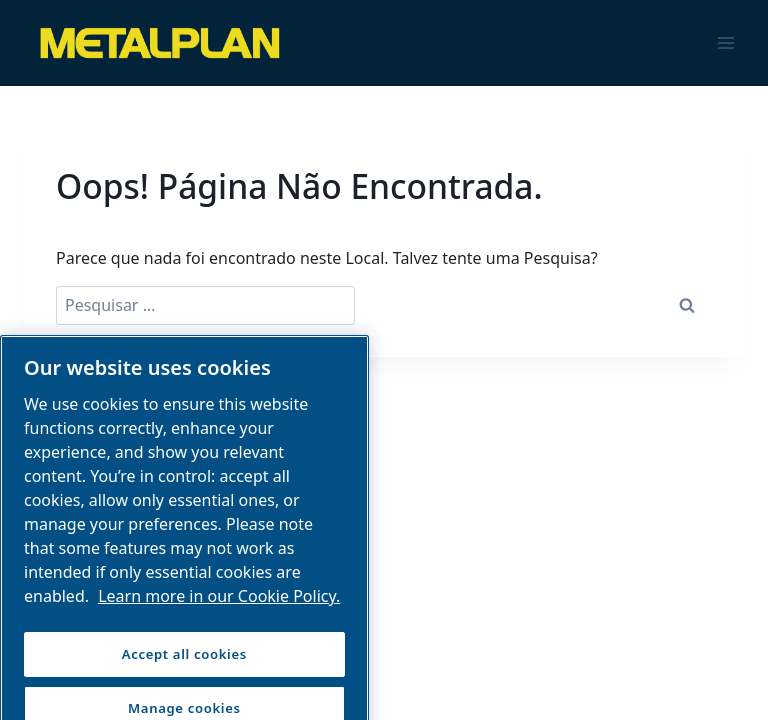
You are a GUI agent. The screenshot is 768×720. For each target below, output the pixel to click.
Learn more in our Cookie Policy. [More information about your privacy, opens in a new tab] (219, 606)
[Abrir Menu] (725, 42)
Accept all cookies (184, 664)
